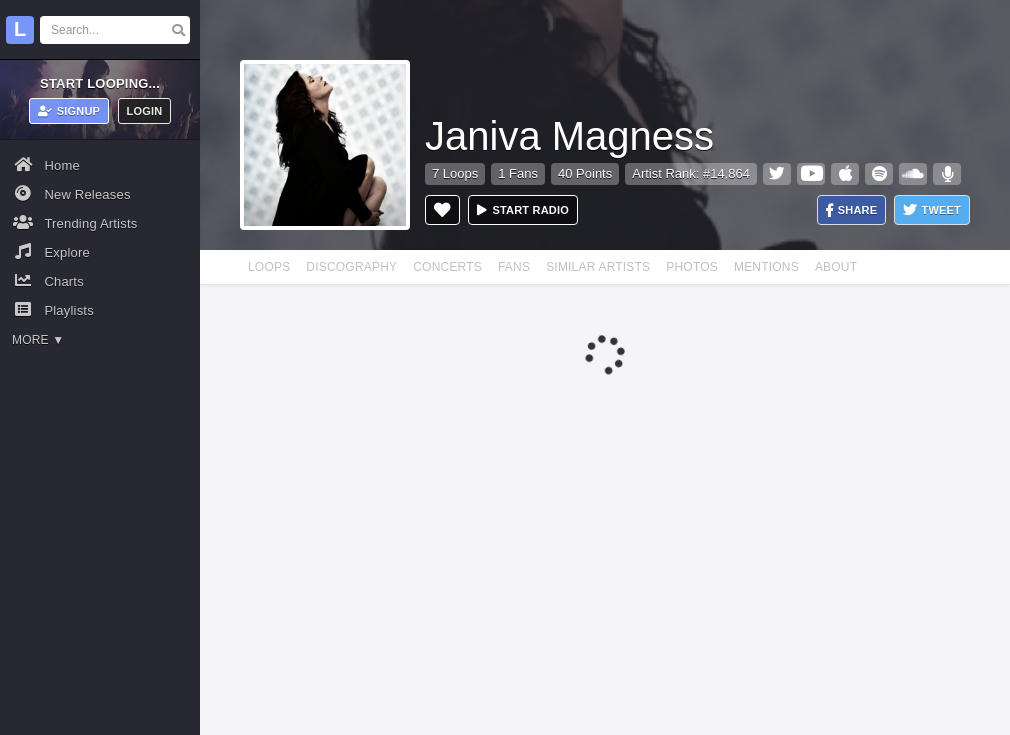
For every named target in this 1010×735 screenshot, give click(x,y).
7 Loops (455, 173)
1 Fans (518, 173)
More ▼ (38, 340)
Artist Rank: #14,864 (691, 173)
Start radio (523, 210)
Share (852, 210)
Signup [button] (69, 111)
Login (145, 111)
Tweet (932, 210)
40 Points (585, 173)
